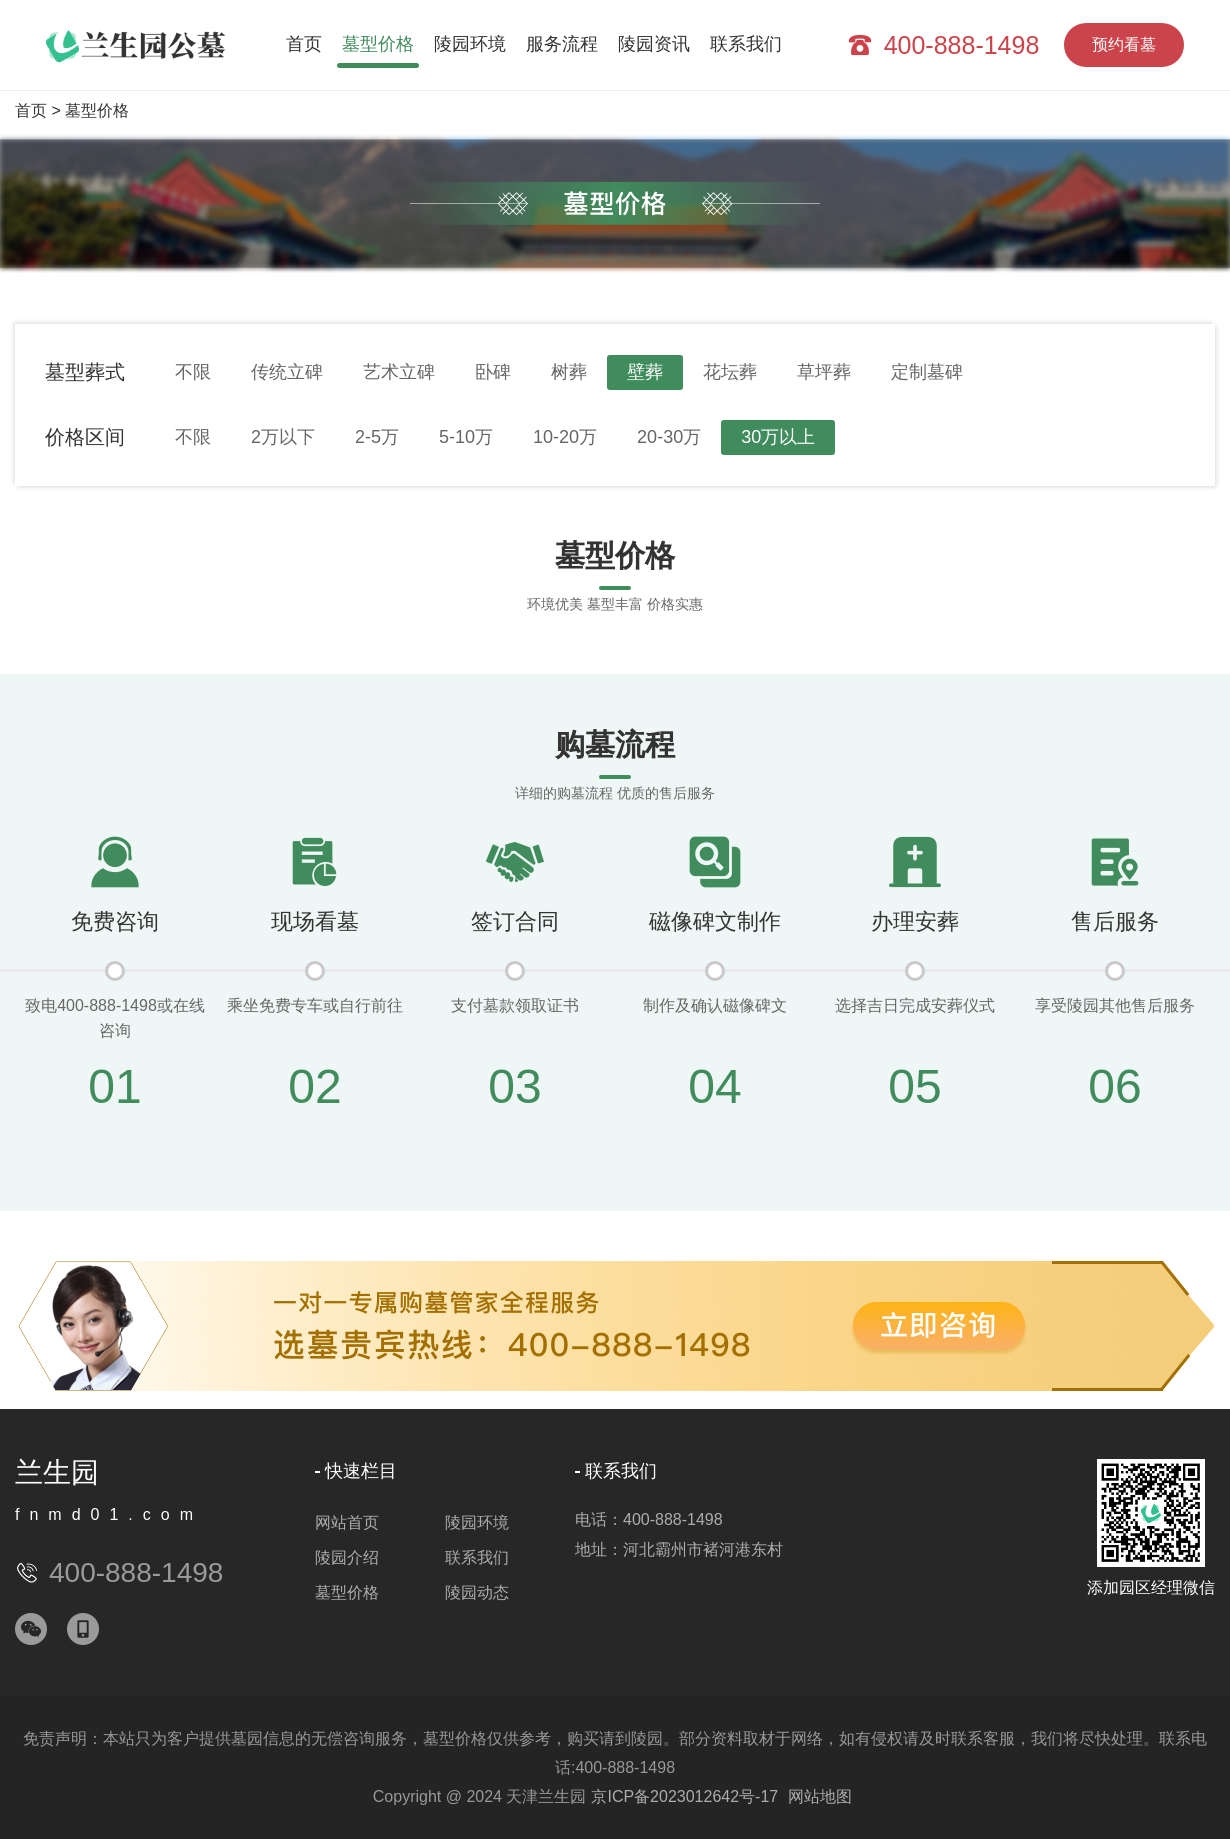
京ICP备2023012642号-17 (684, 1796)
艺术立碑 (399, 372)
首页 (304, 44)
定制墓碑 (927, 372)
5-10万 (466, 437)
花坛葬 (730, 372)
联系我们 (746, 44)
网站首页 (347, 1522)
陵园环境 (470, 44)
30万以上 (778, 437)
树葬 (569, 372)
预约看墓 (1124, 44)
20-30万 (669, 437)
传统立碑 (287, 372)
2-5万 (377, 437)
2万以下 (283, 437)
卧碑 (493, 372)
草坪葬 (824, 372)
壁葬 (645, 372)
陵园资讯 (654, 44)
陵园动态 (477, 1592)
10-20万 (565, 437)
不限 (193, 372)
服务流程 (562, 44)
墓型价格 (378, 44)
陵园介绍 (347, 1557)
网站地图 (820, 1796)
